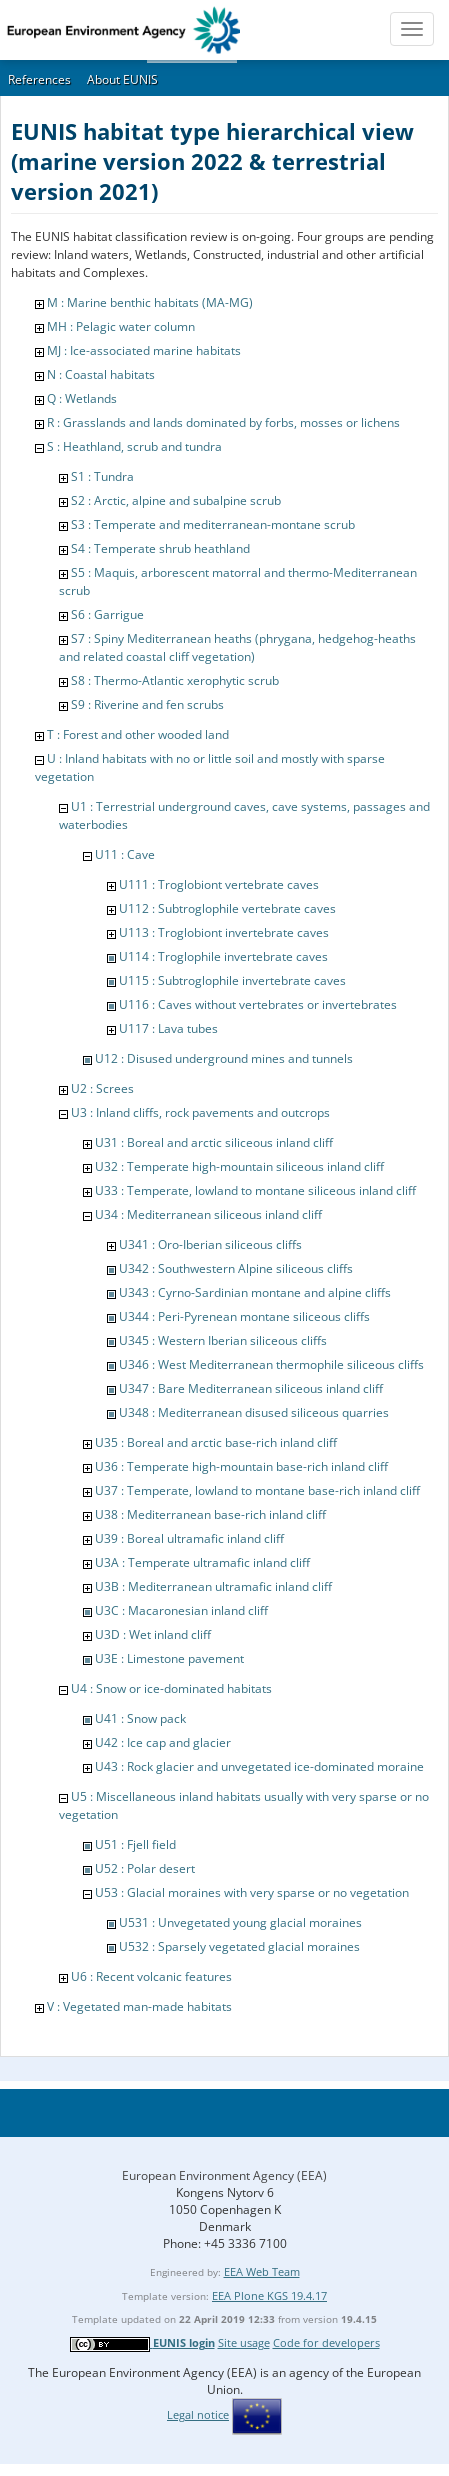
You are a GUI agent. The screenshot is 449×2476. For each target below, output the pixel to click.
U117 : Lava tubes (168, 1028)
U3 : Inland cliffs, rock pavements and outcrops (200, 1112)
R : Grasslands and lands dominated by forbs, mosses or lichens (223, 422)
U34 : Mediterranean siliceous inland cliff (208, 1214)
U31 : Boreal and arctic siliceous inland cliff (214, 1142)
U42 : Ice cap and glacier (163, 1742)
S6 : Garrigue (107, 614)
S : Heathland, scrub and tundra (134, 446)
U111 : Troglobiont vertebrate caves (219, 884)
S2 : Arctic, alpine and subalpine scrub (176, 500)
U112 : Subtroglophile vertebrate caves (227, 908)
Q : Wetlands (82, 398)
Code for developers (326, 2342)
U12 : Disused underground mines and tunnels (224, 1058)
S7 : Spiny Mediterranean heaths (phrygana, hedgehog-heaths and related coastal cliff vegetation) (237, 647)
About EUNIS (122, 79)
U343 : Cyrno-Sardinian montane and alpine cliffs (255, 1292)
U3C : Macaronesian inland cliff (181, 1610)
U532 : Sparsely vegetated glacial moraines (239, 1946)
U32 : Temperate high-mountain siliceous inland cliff (239, 1166)
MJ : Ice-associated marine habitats (144, 350)
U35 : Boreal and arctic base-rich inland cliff (216, 1442)
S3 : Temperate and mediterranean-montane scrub (213, 524)
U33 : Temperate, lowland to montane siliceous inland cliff (255, 1190)
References (39, 79)
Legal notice (198, 2414)
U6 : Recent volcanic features (151, 1976)
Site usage (244, 2342)
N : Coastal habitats (101, 374)
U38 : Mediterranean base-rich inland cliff (210, 1514)
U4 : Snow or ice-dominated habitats (171, 1688)
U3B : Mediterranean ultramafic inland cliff (213, 1586)
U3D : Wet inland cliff (153, 1634)
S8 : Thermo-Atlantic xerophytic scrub (175, 680)
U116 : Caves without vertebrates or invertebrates (258, 1004)
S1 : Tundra (102, 476)
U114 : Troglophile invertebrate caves (223, 956)
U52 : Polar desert (145, 1868)
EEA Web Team (262, 2271)
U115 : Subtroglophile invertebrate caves (232, 980)
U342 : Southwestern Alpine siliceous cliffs (236, 1268)
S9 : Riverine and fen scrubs (147, 704)
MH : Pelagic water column (121, 326)
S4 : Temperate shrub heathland (160, 548)
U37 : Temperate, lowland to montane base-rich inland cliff (257, 1490)
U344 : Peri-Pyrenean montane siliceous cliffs (244, 1316)
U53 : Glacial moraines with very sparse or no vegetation (252, 1892)
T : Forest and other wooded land (138, 734)
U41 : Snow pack (140, 1718)
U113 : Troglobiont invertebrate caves (224, 932)
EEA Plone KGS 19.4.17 (269, 2295)
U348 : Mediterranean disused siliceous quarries (254, 1412)
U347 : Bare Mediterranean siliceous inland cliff (251, 1388)
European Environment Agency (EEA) (224, 2175)
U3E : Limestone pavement (169, 1658)
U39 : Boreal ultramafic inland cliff (189, 1538)
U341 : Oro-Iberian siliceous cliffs (210, 1244)
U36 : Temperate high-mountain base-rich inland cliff (241, 1466)
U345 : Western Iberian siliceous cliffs (223, 1340)
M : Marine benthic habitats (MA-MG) (150, 302)
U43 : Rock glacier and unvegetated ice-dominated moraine (259, 1766)
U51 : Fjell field (135, 1844)
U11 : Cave (125, 854)
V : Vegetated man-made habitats (139, 2006)
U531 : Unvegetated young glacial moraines (240, 1922)
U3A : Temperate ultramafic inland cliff (202, 1562)
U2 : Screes (102, 1088)
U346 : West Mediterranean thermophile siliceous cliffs (271, 1364)
